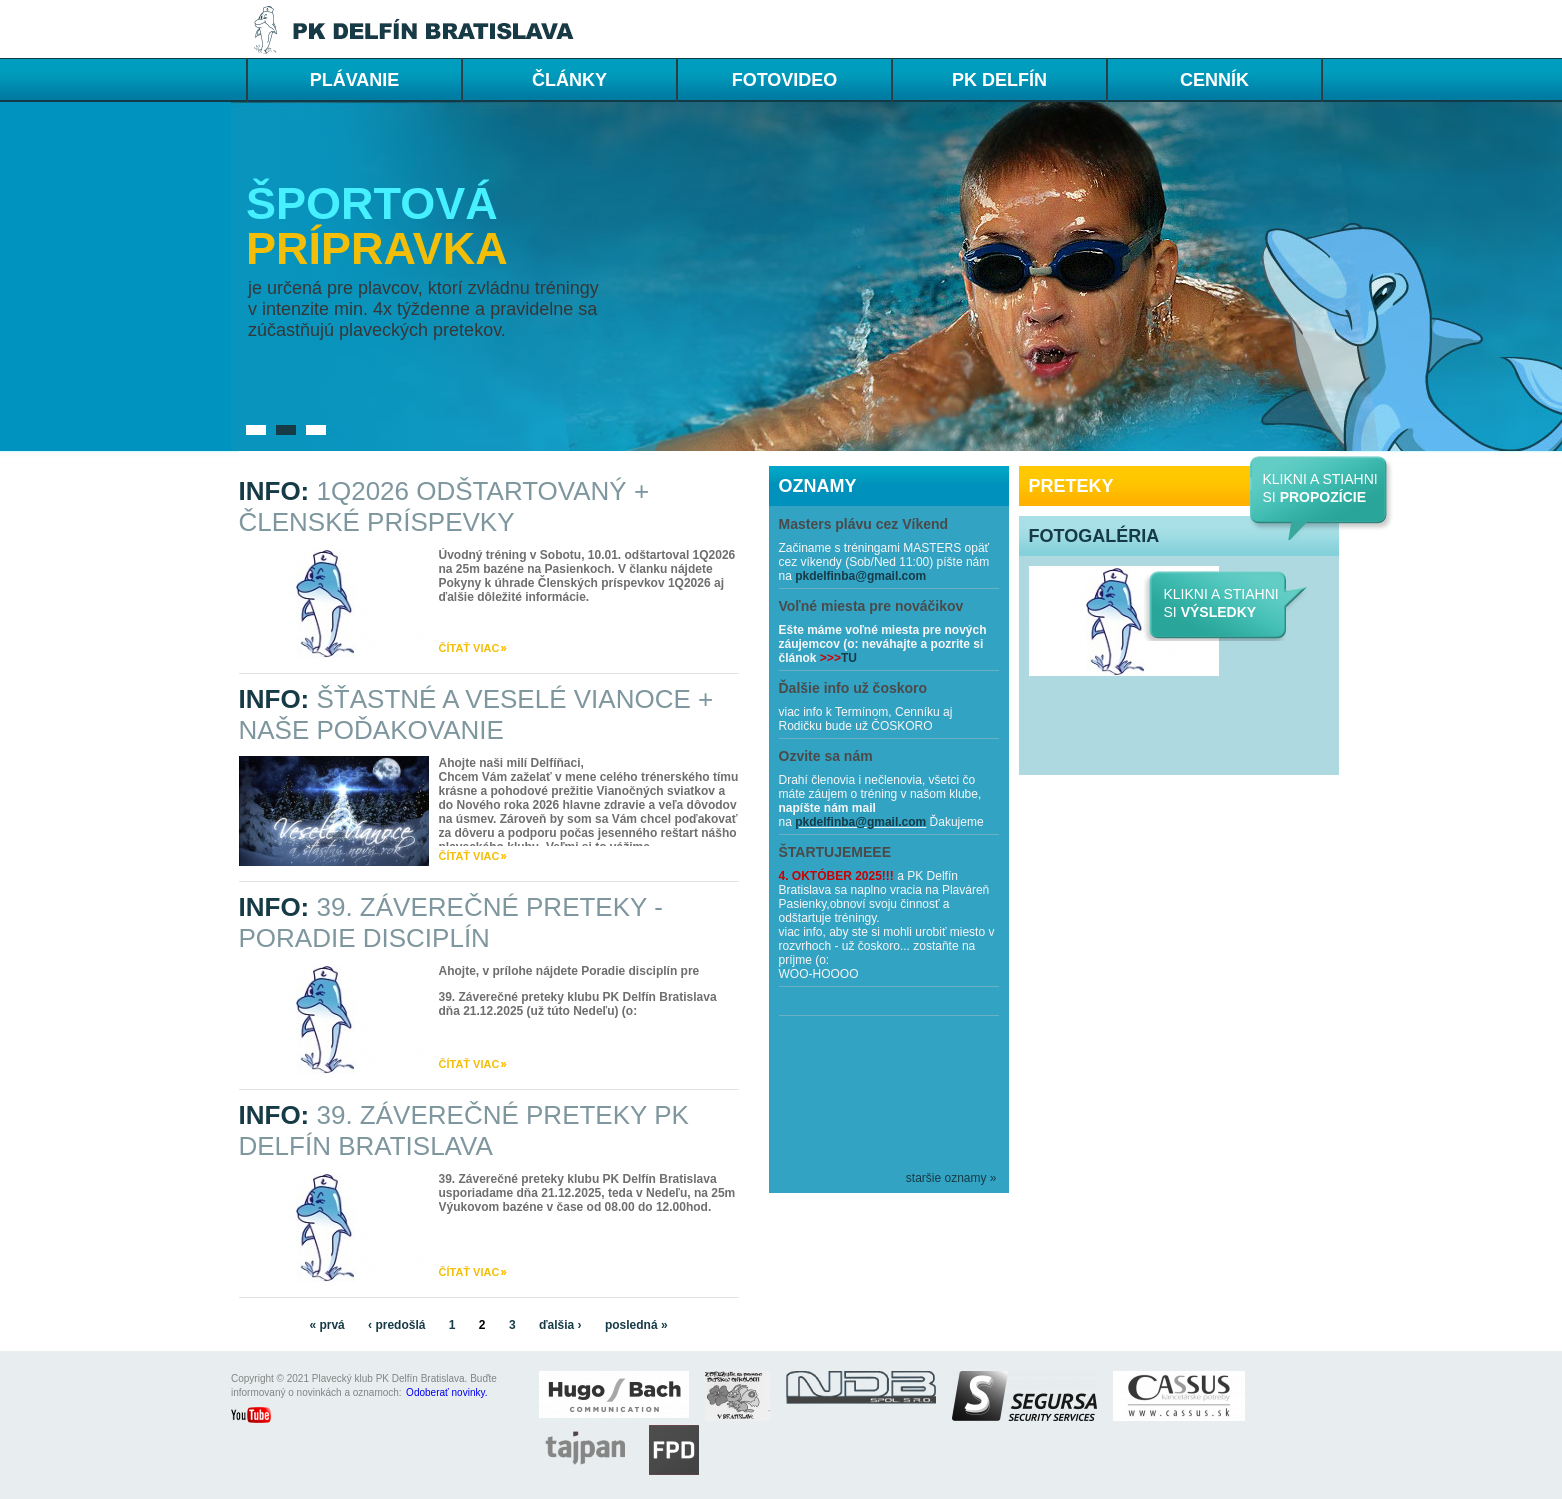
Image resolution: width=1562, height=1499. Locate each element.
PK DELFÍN (999, 80)
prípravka (377, 248)
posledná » (636, 1325)
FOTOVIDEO (785, 80)
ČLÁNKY (569, 80)
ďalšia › (560, 1325)
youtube (261, 1417)
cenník (1214, 80)
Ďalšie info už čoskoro (853, 688)
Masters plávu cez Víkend (864, 524)
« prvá (326, 1325)
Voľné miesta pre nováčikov (871, 606)
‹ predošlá (396, 1325)
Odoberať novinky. (446, 1392)
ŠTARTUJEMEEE (835, 852)
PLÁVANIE (355, 80)
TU (849, 658)
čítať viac (469, 648)
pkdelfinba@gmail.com (860, 576)
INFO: (444, 506)
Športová (372, 203)
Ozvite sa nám (826, 756)
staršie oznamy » (951, 1178)
